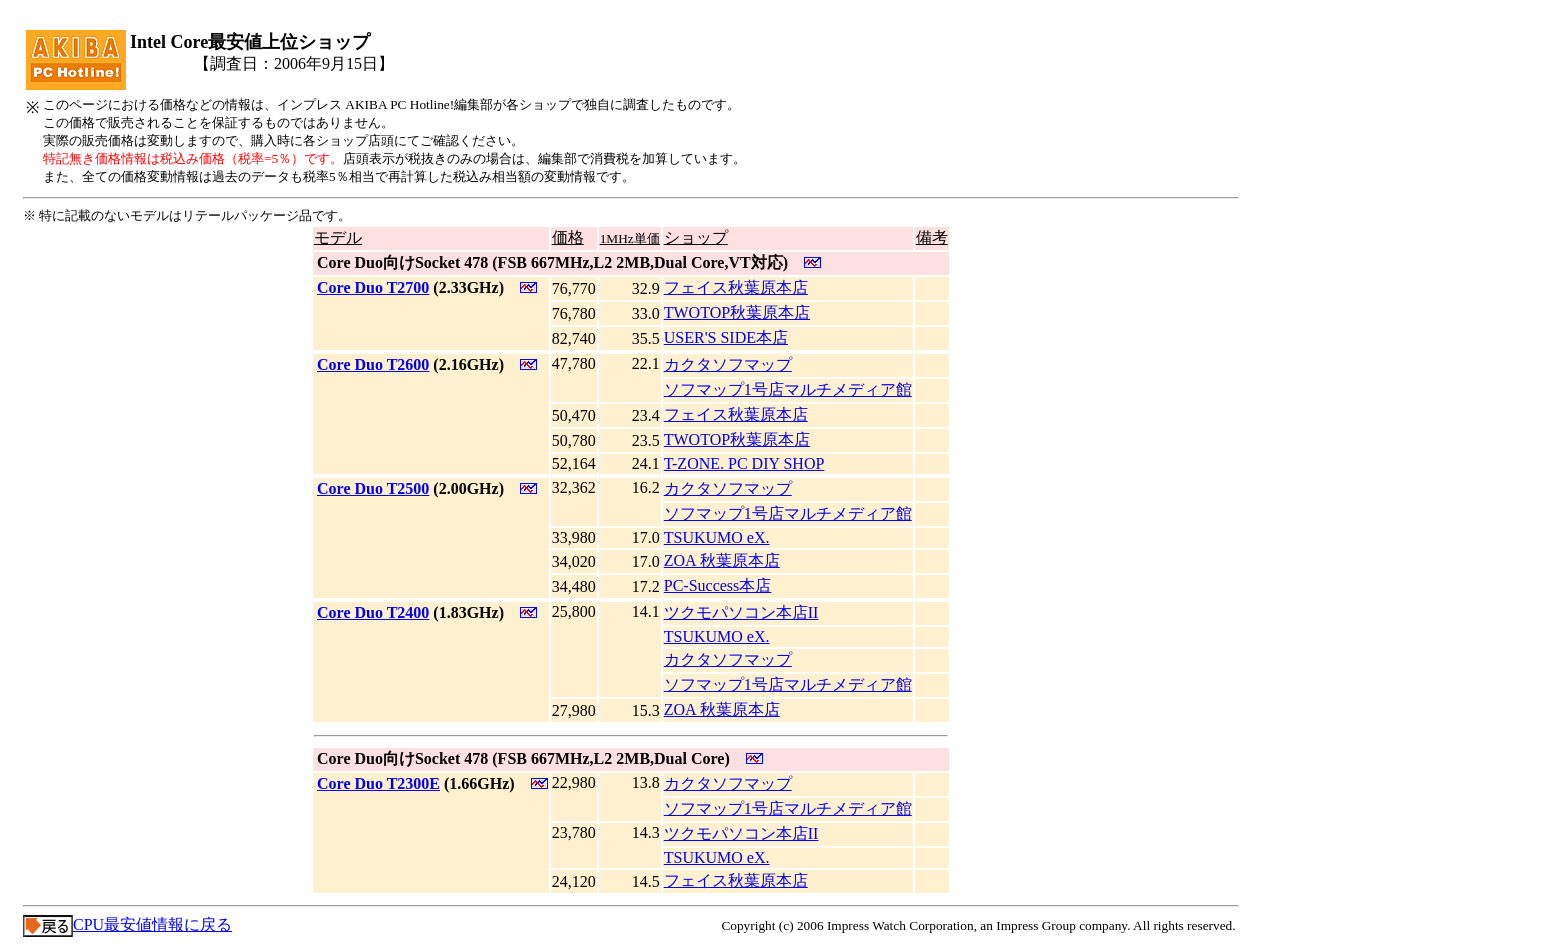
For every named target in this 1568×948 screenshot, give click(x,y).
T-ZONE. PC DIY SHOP (744, 463)
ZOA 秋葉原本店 (722, 560)
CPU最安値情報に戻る (127, 924)
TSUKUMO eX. (717, 537)
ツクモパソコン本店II (741, 612)
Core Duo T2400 (373, 612)
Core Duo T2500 (373, 488)
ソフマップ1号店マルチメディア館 (788, 389)
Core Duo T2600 (373, 364)
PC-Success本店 (718, 585)
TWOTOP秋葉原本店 (737, 312)
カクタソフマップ (728, 364)
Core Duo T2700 (373, 287)
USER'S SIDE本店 (726, 337)
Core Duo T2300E (378, 783)
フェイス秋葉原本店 (736, 287)
